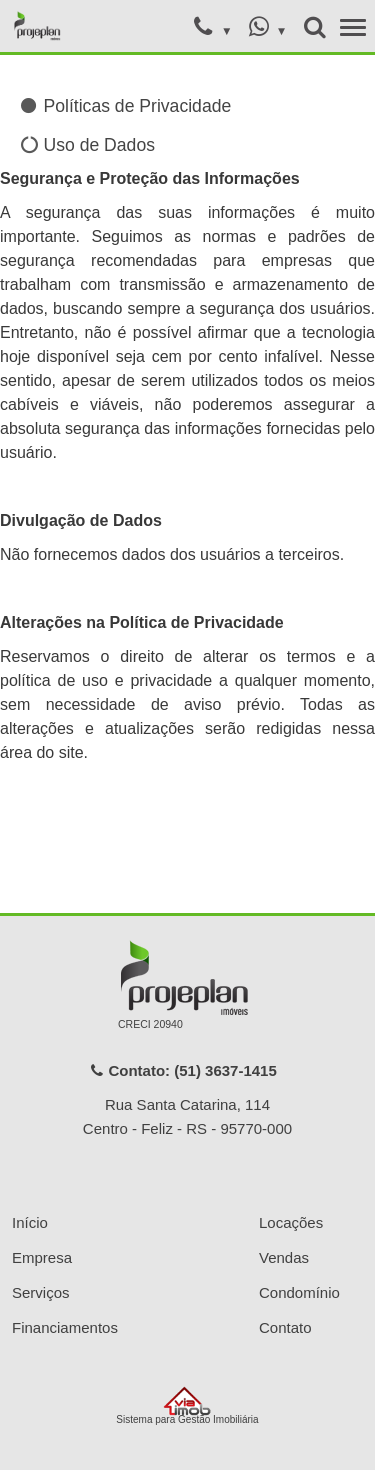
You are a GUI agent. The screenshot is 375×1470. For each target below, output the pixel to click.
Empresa (42, 1257)
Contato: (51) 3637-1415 (183, 1070)
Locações (291, 1222)
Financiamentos (65, 1327)
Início (30, 1222)
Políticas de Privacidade (126, 106)
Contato (285, 1327)
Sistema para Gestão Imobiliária (187, 1406)
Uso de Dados (88, 145)
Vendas (284, 1257)
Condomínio (299, 1292)
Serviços (41, 1292)
